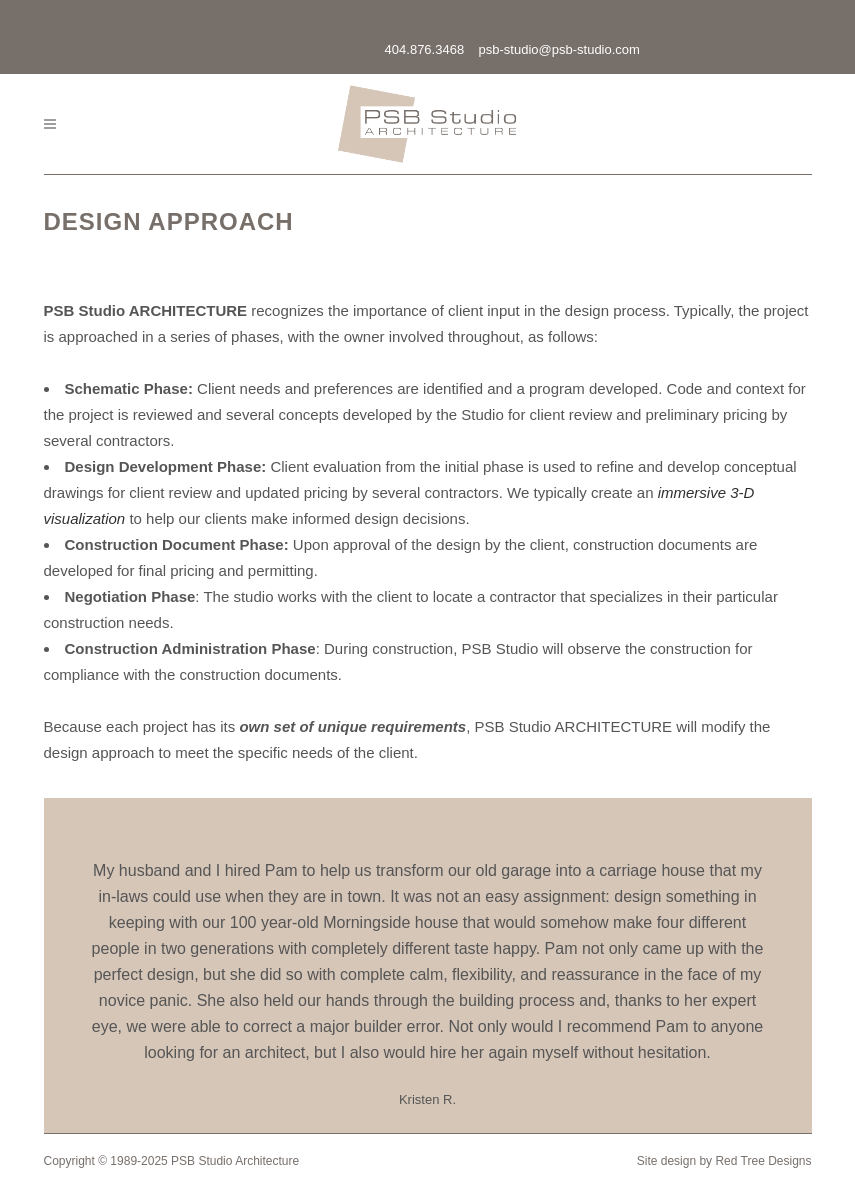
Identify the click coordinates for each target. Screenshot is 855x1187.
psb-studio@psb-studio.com (559, 49)
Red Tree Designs (763, 1161)
